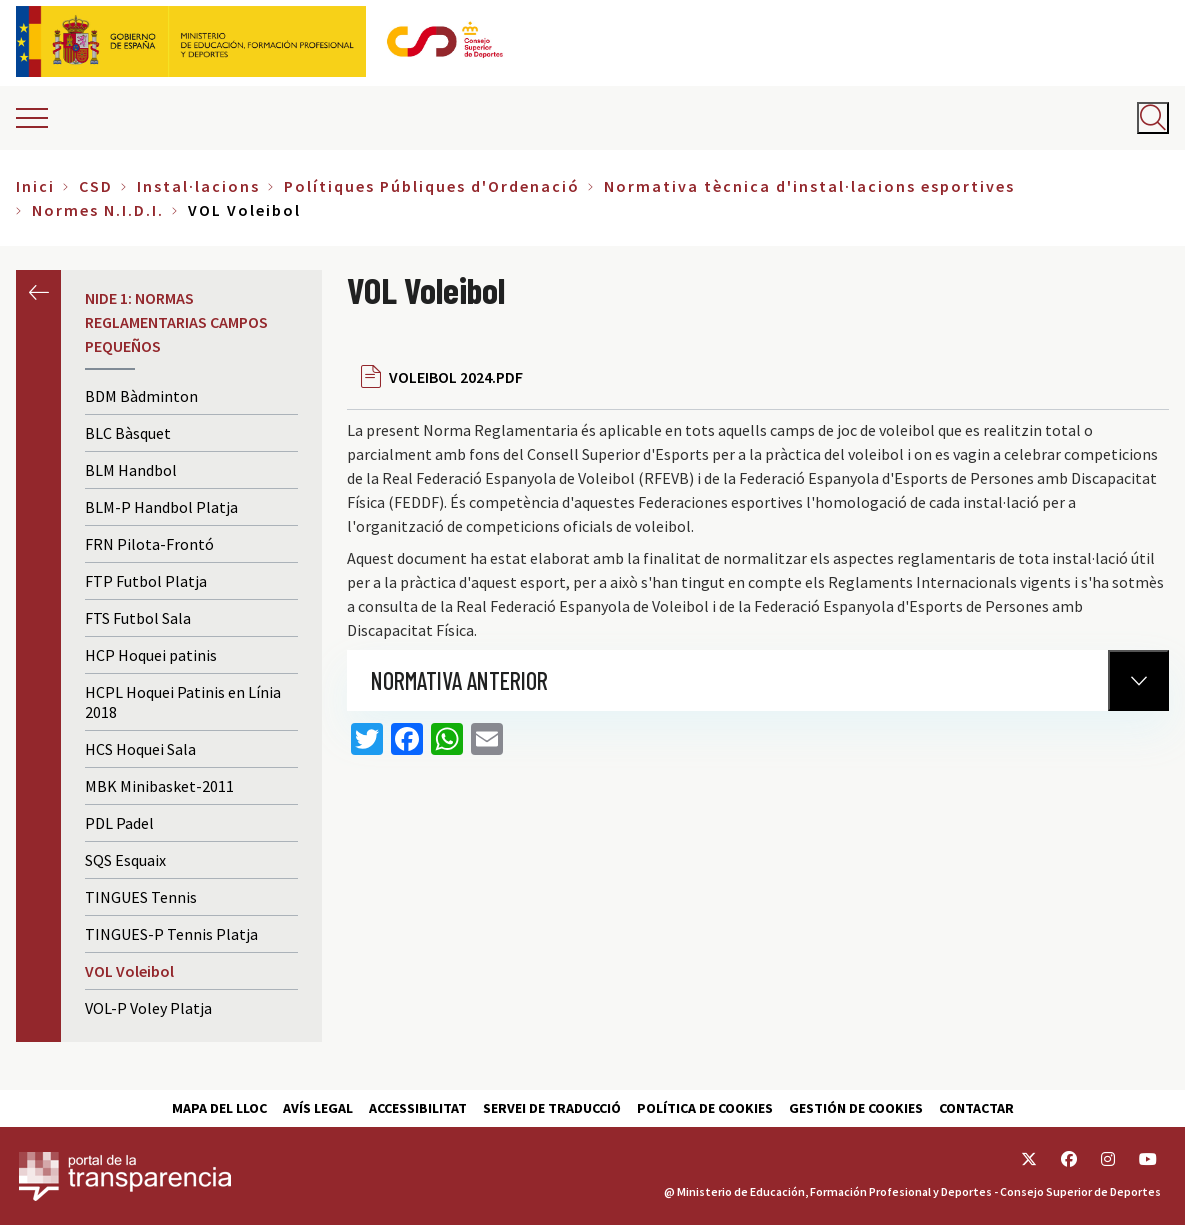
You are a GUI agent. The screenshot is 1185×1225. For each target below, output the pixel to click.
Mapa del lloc (219, 1108)
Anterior (38, 292)
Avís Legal (318, 1108)
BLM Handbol (131, 470)
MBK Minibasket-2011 (159, 786)
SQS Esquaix (125, 860)
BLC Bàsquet (128, 433)
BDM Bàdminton (141, 396)
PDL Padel (119, 823)
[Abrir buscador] (1153, 118)
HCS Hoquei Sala (140, 749)
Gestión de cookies (856, 1108)
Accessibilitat (418, 1108)
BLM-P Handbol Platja (161, 507)
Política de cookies (705, 1108)
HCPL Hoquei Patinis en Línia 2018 (183, 702)
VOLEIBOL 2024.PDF (456, 377)
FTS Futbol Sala (138, 618)
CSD (96, 186)
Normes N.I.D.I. (98, 210)
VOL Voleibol (129, 971)
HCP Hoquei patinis (151, 655)
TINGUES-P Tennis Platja (171, 934)
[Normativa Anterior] (1138, 680)
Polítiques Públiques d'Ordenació (432, 186)
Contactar (976, 1108)
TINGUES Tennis (141, 897)
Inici (35, 186)
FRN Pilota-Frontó (149, 544)
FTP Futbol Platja (146, 581)
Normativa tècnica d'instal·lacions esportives (809, 186)
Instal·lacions (198, 186)
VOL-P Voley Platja (148, 1008)
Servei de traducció (552, 1108)
